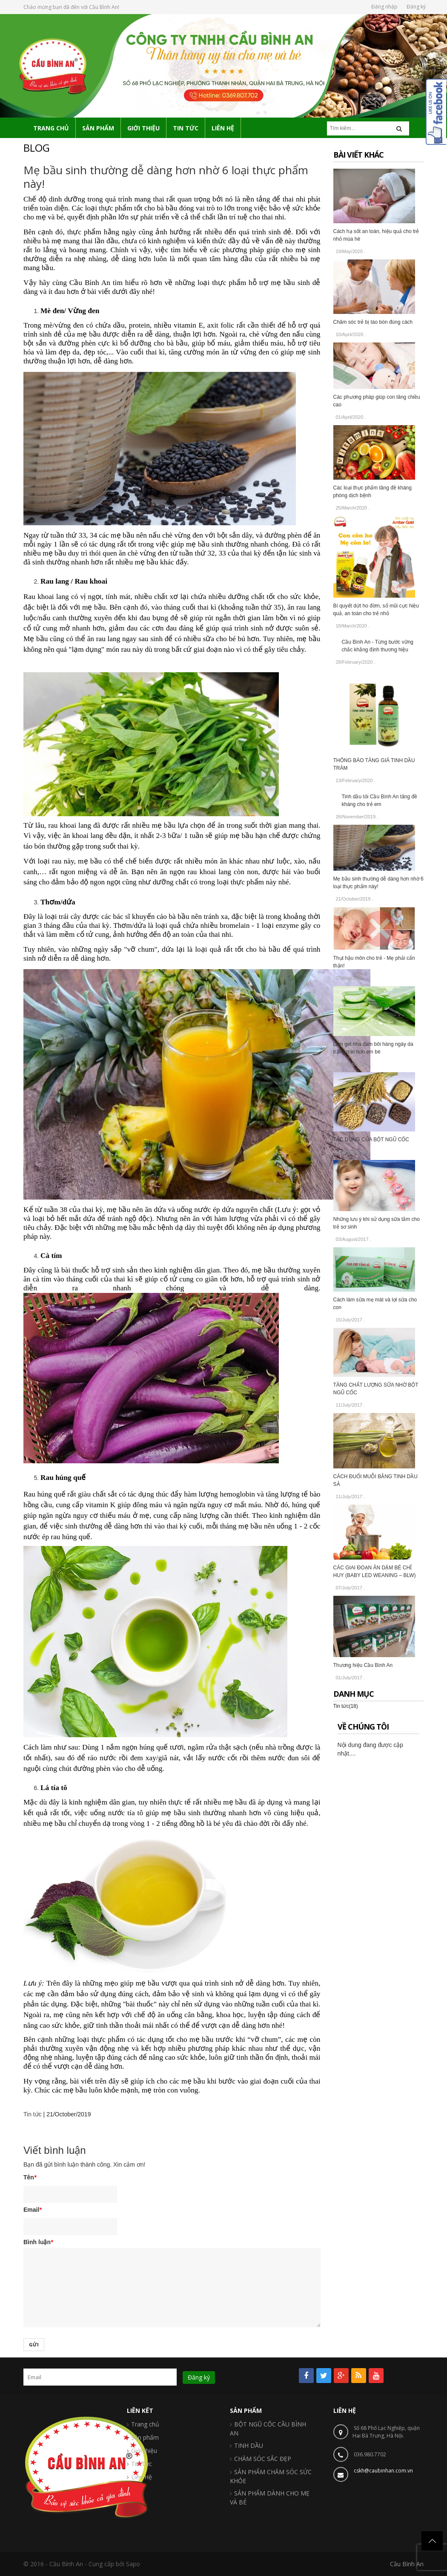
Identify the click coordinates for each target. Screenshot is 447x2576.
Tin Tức (141, 2464)
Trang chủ (145, 2424)
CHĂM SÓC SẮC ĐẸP (262, 2459)
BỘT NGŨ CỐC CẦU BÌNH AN (268, 2428)
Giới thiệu (144, 2450)
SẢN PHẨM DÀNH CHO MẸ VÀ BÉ (269, 2497)
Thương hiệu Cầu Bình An (363, 1665)
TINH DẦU (248, 2445)
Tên (29, 2177)
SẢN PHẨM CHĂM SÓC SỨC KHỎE (271, 2476)
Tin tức (32, 2114)
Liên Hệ (141, 2477)
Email (32, 2209)
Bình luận (38, 2242)
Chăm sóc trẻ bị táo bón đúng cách (373, 322)
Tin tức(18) (345, 1706)
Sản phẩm (145, 2437)
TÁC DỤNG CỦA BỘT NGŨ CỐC (371, 1140)
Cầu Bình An (407, 2564)
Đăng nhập (384, 6)
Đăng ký (416, 6)
